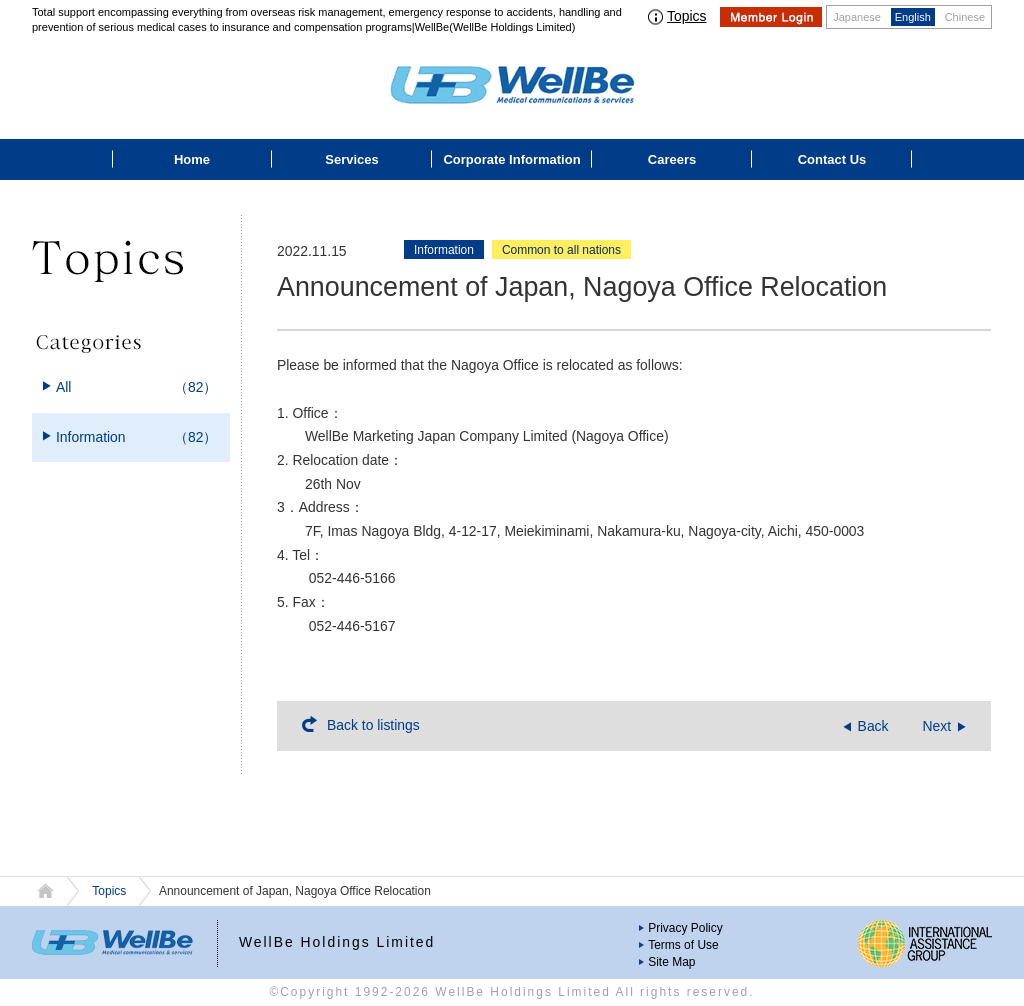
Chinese (965, 17)
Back (873, 726)
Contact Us (832, 159)
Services (352, 159)
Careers (672, 159)
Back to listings (373, 725)
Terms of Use (683, 945)
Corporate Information (511, 159)
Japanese (857, 17)
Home (192, 159)
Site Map (671, 962)
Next (936, 726)
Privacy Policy (685, 928)
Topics (686, 16)
